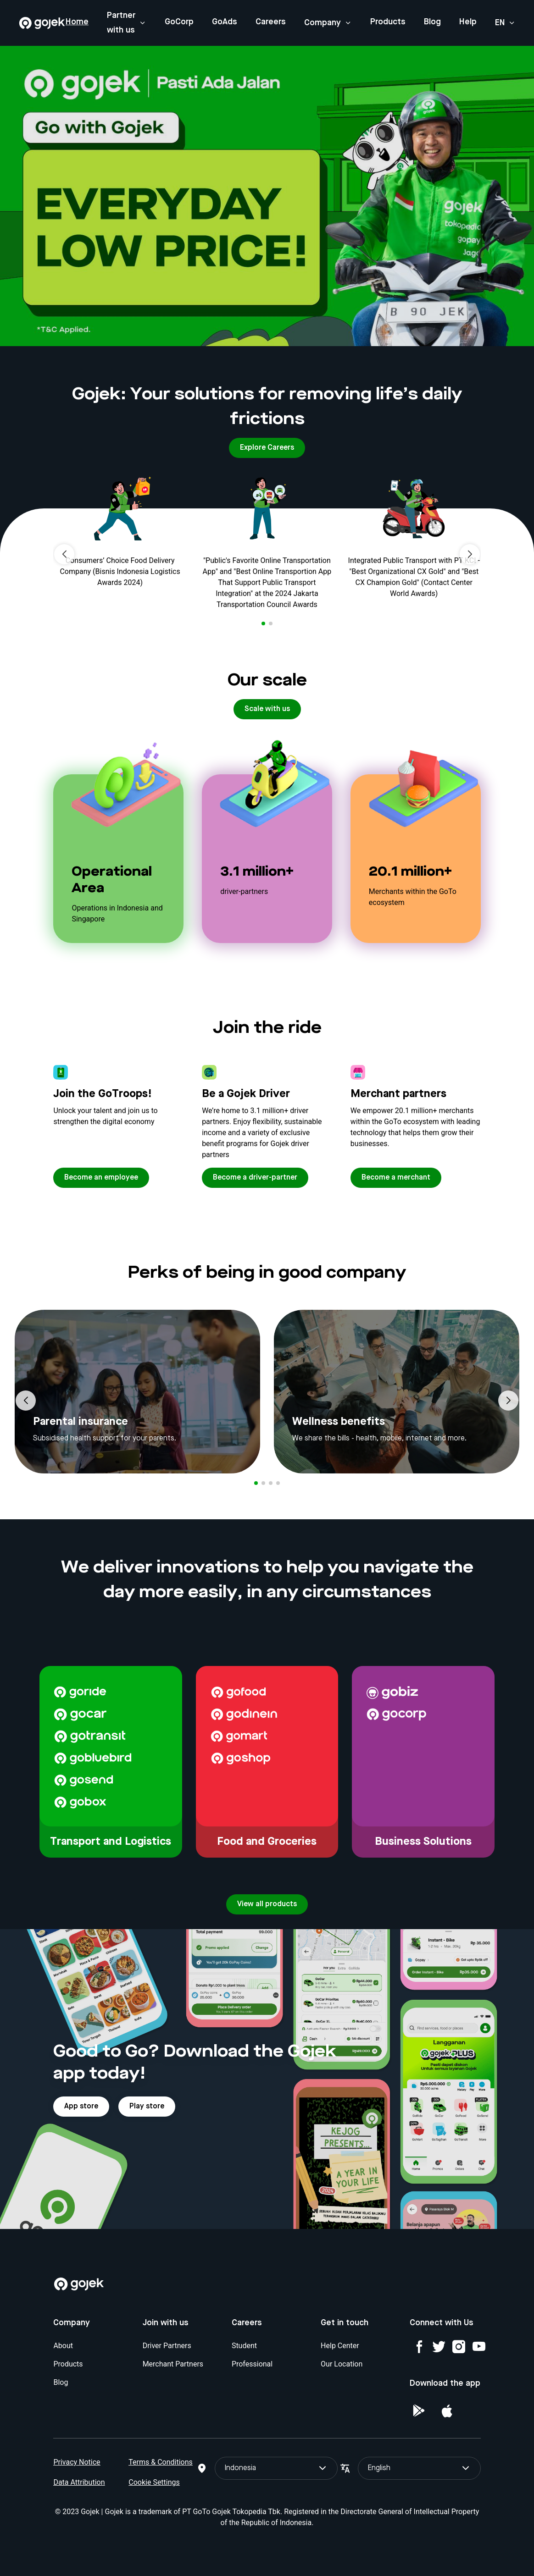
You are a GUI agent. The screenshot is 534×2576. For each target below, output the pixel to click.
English (419, 2468)
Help (468, 22)
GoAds (224, 22)
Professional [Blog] (252, 2364)
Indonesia (276, 2468)
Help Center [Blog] (340, 2345)
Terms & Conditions (160, 2462)
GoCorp (179, 22)
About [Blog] (63, 2345)
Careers (271, 22)
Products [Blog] (68, 2364)
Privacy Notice (76, 2462)
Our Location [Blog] (341, 2364)
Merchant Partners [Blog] (173, 2364)
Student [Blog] (244, 2345)
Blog (432, 22)
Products (388, 22)
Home (77, 22)
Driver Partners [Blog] (167, 2345)
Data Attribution (79, 2482)
